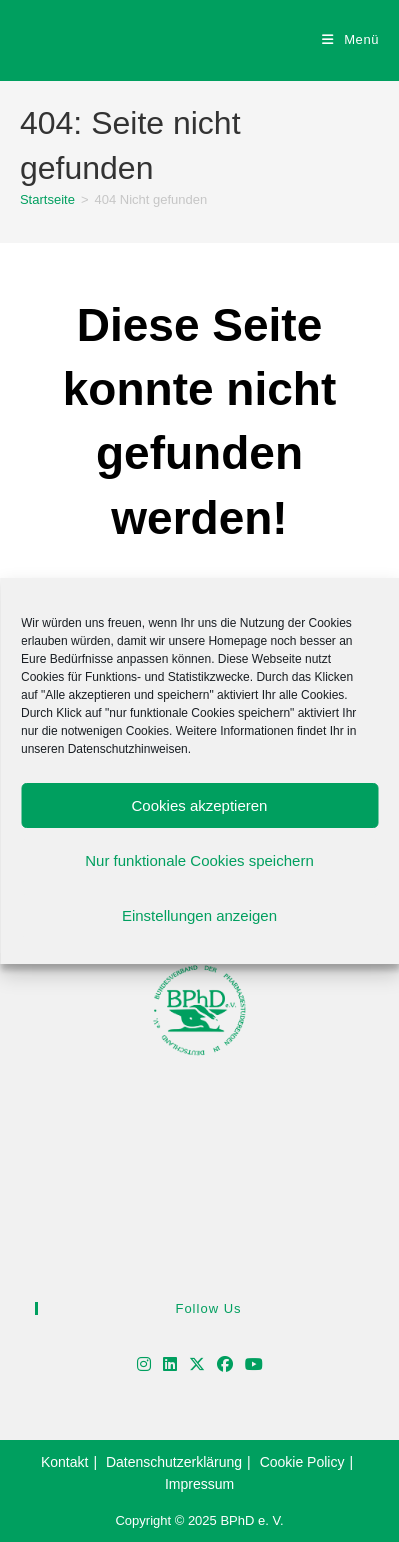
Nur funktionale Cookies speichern (199, 860)
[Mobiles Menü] (350, 39)
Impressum (199, 1484)
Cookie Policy (302, 1462)
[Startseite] (47, 199)
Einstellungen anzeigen (199, 915)
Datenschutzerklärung (174, 1462)
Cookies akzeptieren (200, 805)
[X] (197, 1365)
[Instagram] (144, 1365)
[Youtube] (254, 1365)
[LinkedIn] (170, 1365)
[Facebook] (225, 1365)
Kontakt (64, 1462)
